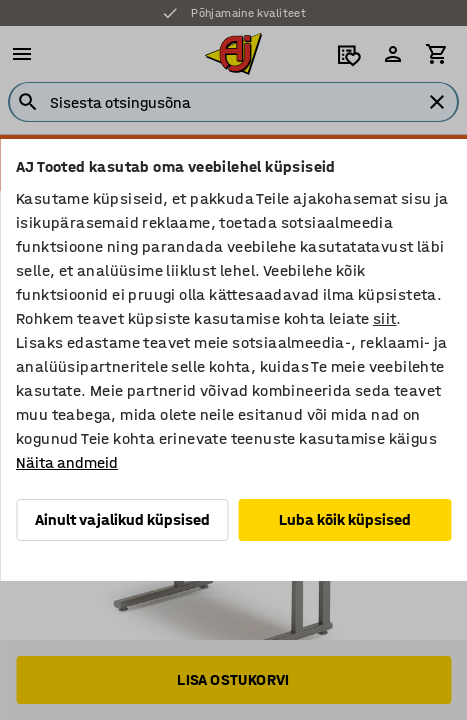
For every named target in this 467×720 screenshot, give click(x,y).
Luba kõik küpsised (345, 519)
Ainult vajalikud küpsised (122, 519)
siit (385, 318)
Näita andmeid (67, 462)
